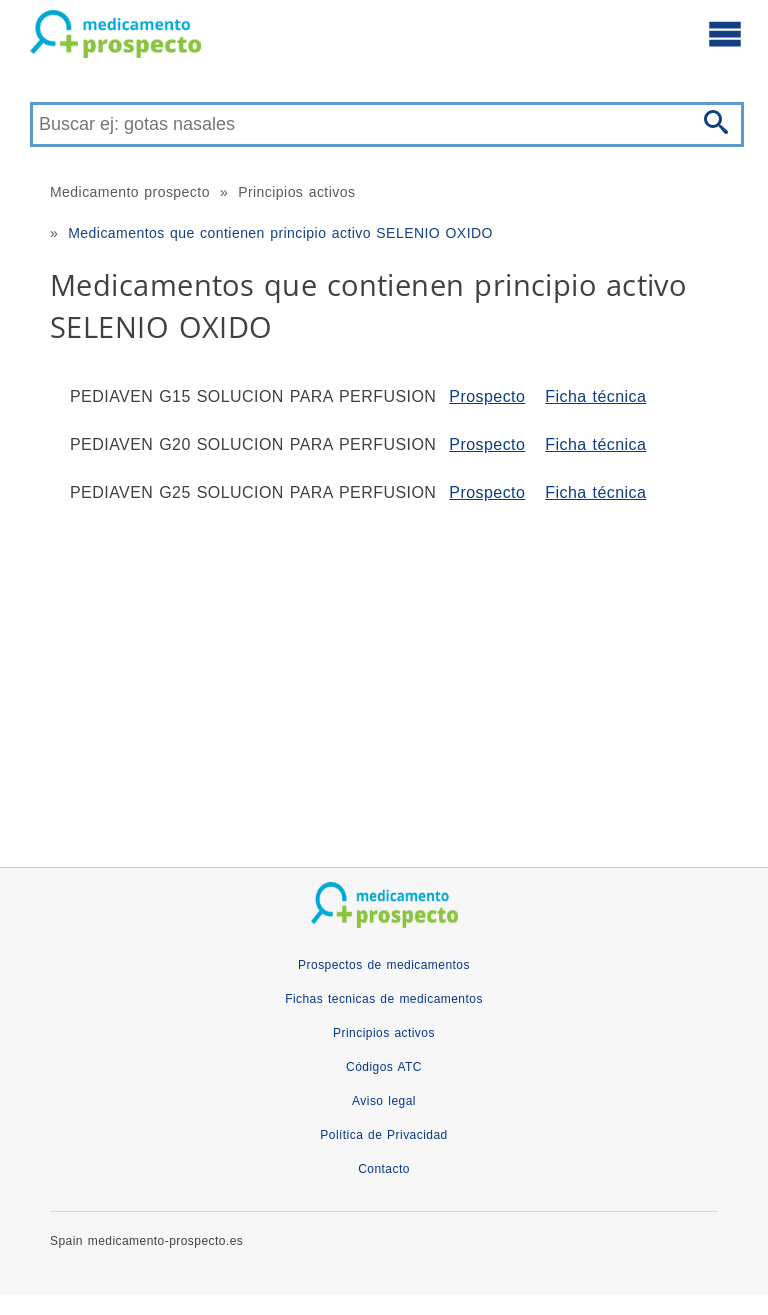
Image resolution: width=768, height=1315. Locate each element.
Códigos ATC (384, 1067)
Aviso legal (384, 1101)
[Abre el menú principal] (725, 33)
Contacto (384, 1169)
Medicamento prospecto (130, 192)
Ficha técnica (595, 396)
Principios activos (296, 192)
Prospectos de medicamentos (384, 965)
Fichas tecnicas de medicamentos (384, 999)
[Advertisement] (384, 677)
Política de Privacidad (383, 1135)
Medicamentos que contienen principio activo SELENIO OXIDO (280, 233)
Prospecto (487, 396)
